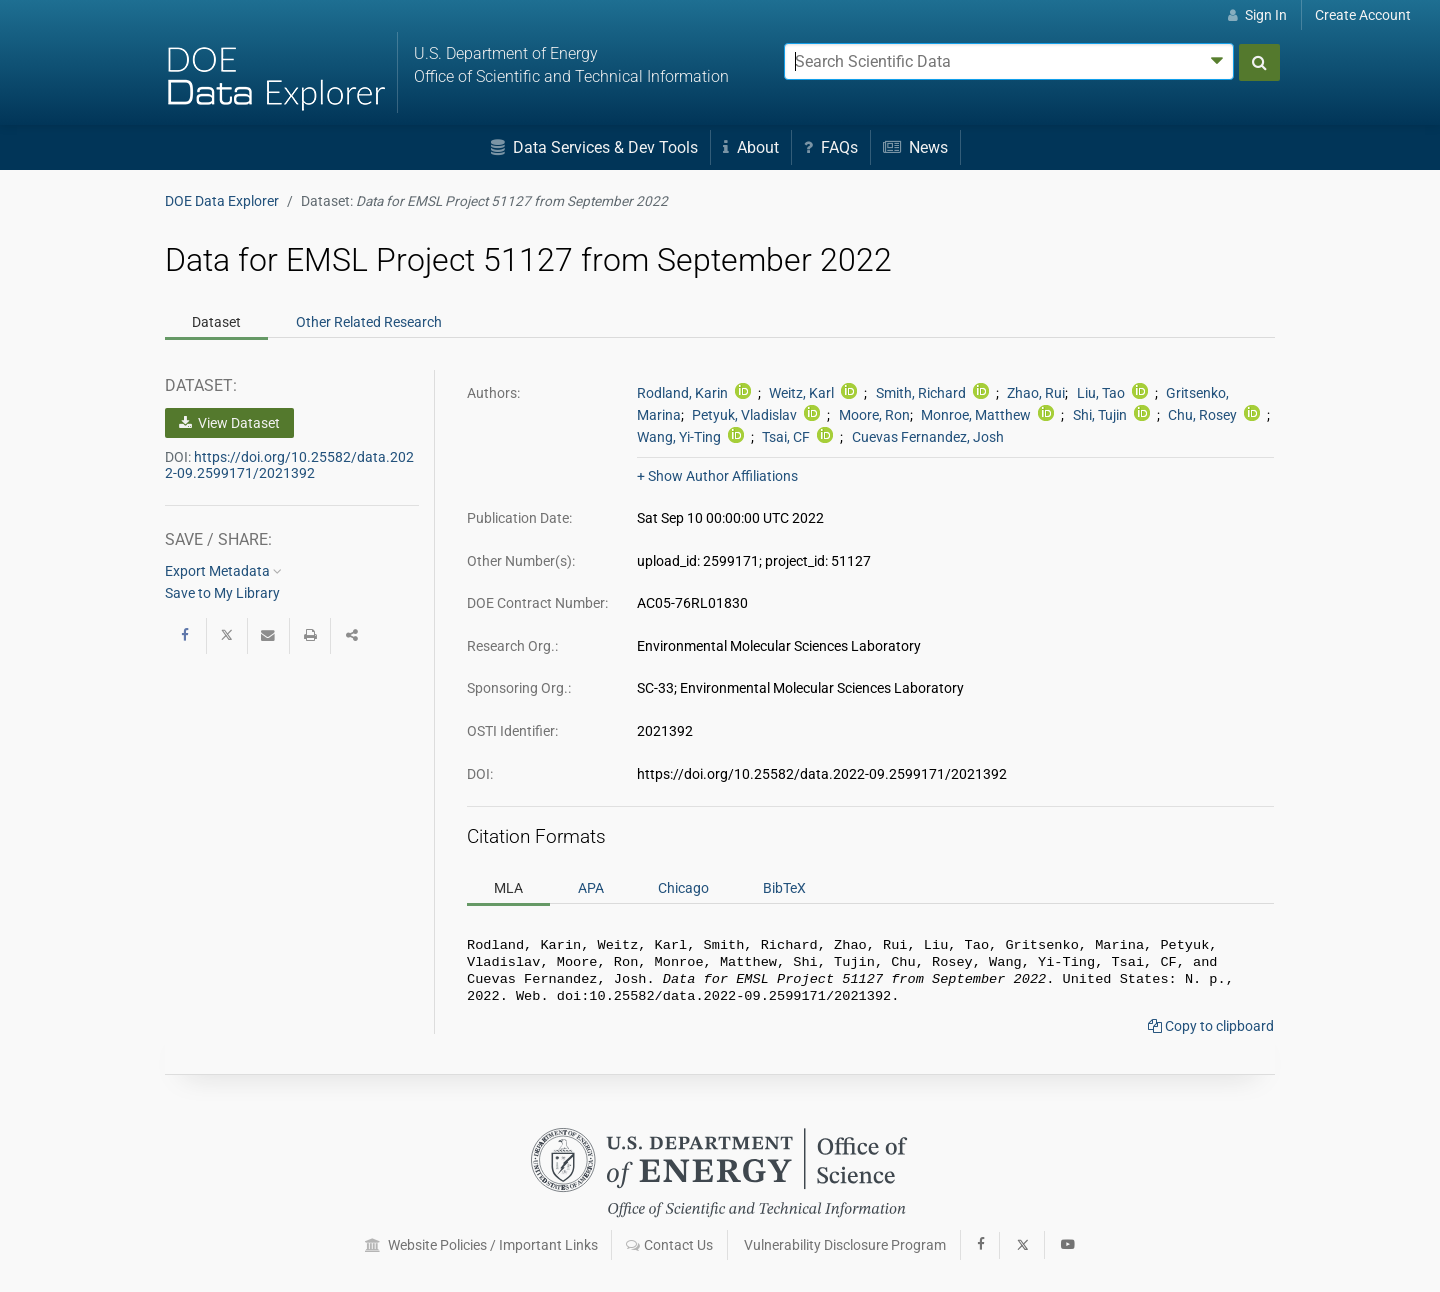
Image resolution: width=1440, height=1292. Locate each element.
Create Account (1363, 15)
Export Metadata (223, 571)
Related (369, 322)
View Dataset (229, 423)
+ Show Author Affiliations (717, 476)
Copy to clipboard (1211, 1034)
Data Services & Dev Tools (594, 147)
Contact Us (669, 1245)
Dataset (216, 322)
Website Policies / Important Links (481, 1245)
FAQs (831, 147)
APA (591, 888)
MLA (508, 888)
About (751, 147)
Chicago (683, 888)
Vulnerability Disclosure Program (845, 1245)
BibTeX (784, 888)
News (915, 147)
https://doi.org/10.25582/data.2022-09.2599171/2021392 (289, 465)
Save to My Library (222, 593)
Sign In (1257, 15)
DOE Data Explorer (222, 201)
